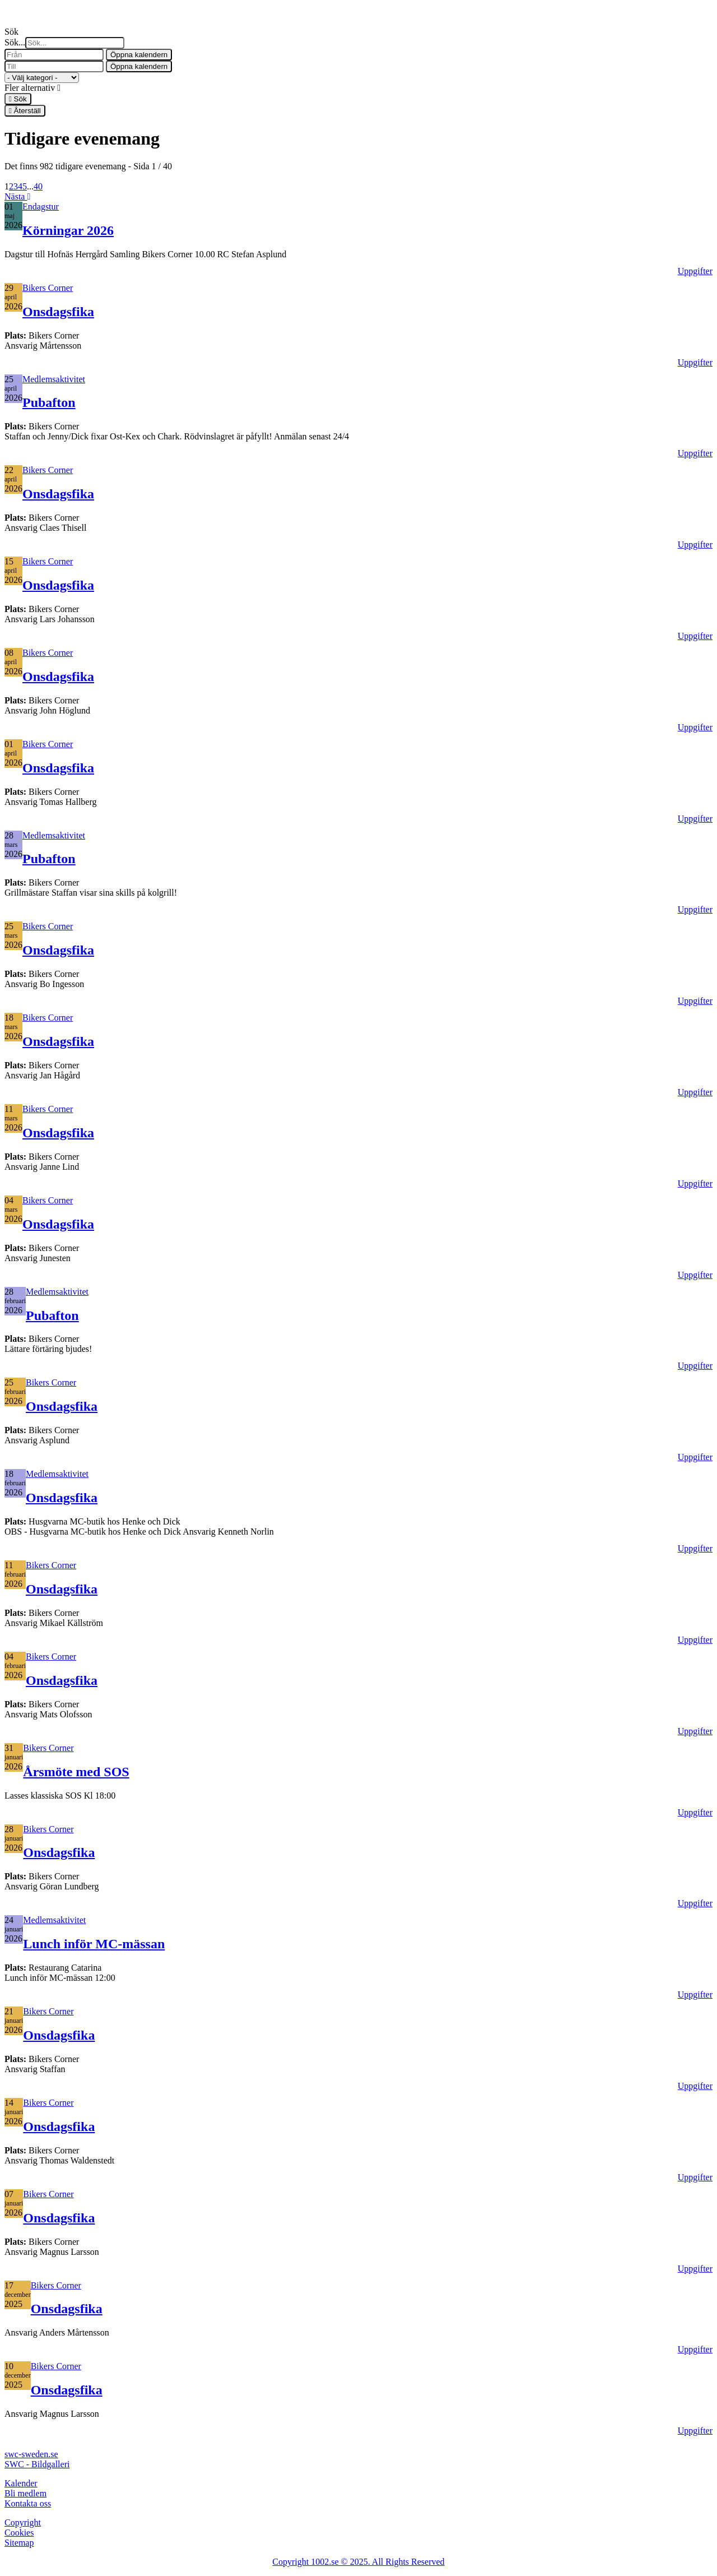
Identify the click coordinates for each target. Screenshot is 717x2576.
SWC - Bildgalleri (36, 2464)
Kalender (21, 2483)
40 (38, 186)
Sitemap (19, 2542)
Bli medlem (25, 2493)
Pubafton (49, 402)
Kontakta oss (27, 2503)
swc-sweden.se (31, 2454)
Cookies (19, 2532)
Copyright (22, 2522)
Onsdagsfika (58, 311)
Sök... (14, 42)
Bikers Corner (47, 288)
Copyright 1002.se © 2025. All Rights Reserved (358, 2561)
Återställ (25, 110)
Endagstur (40, 206)
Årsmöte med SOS (76, 1771)
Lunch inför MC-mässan (94, 1943)
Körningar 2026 (68, 230)
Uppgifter (695, 271)
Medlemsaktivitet (53, 379)
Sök (18, 99)
